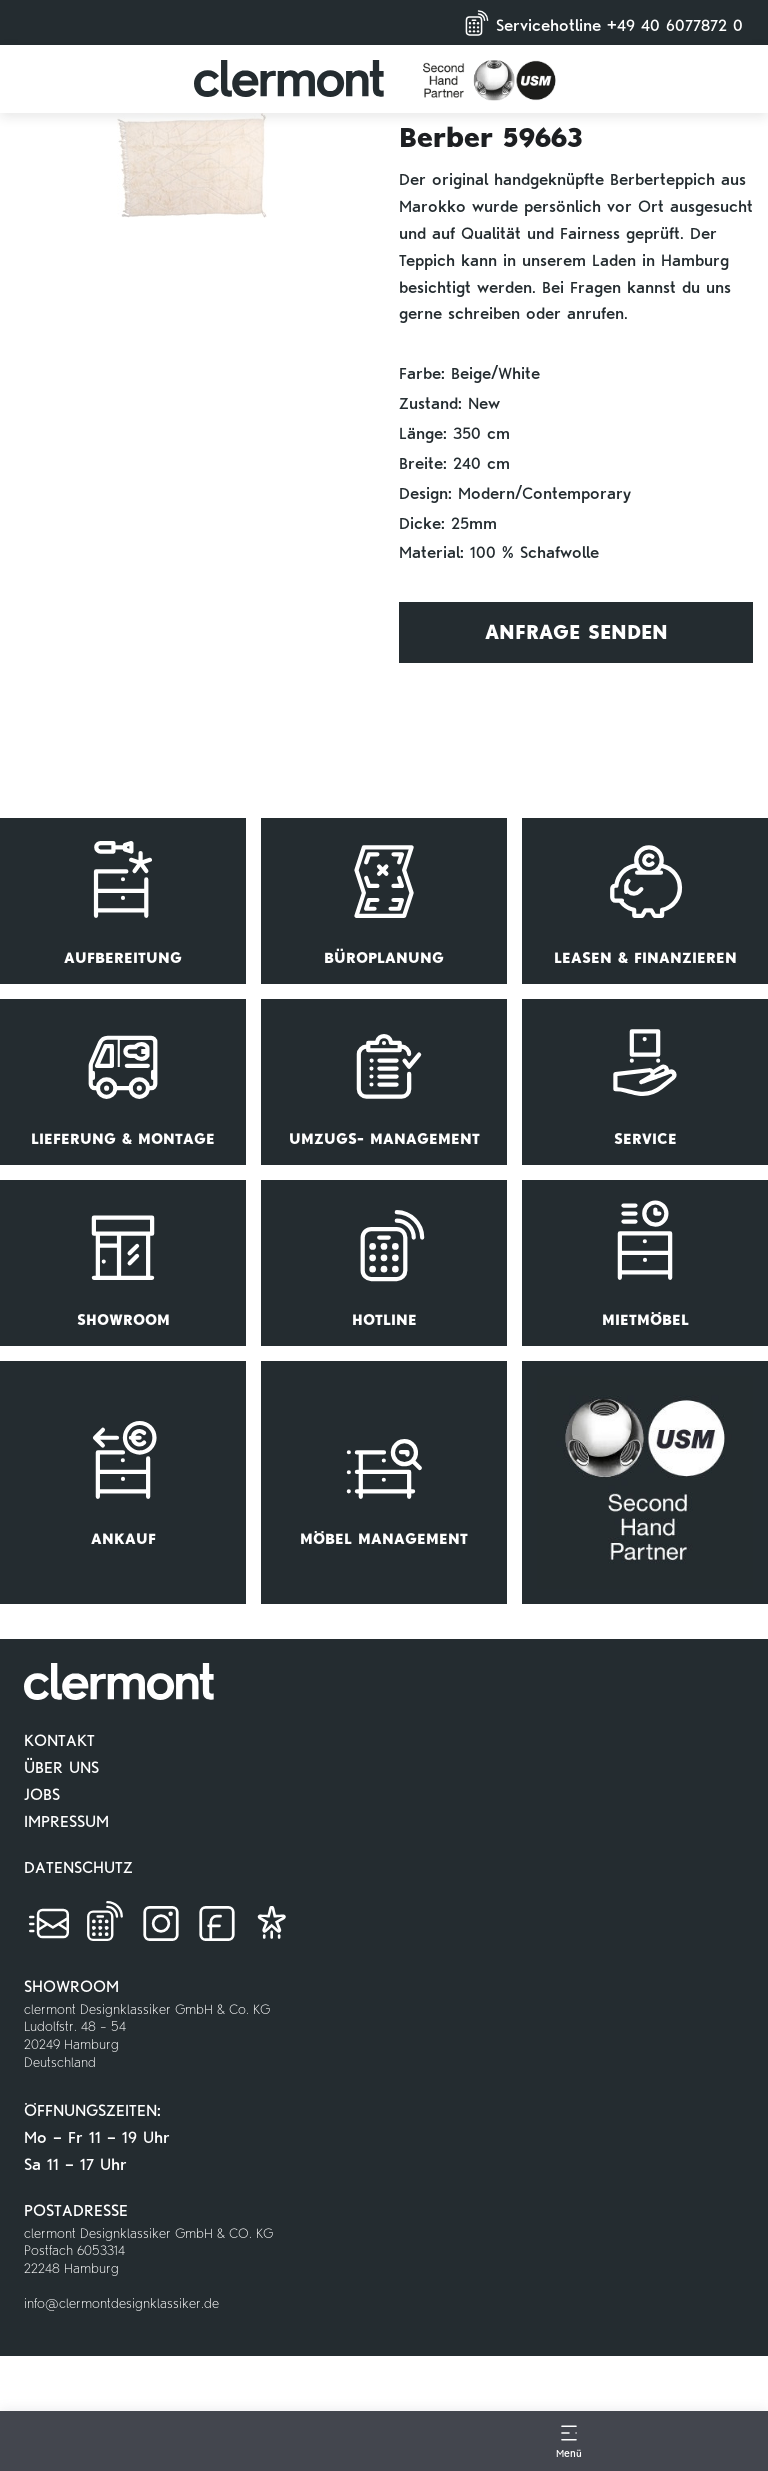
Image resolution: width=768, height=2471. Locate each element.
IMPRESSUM (66, 1821)
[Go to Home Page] (199, 2466)
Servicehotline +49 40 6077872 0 (600, 21)
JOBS (42, 1794)
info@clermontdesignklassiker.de (121, 2303)
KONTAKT (59, 1740)
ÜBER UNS (61, 1767)
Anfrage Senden (576, 632)
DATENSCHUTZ (78, 1867)
